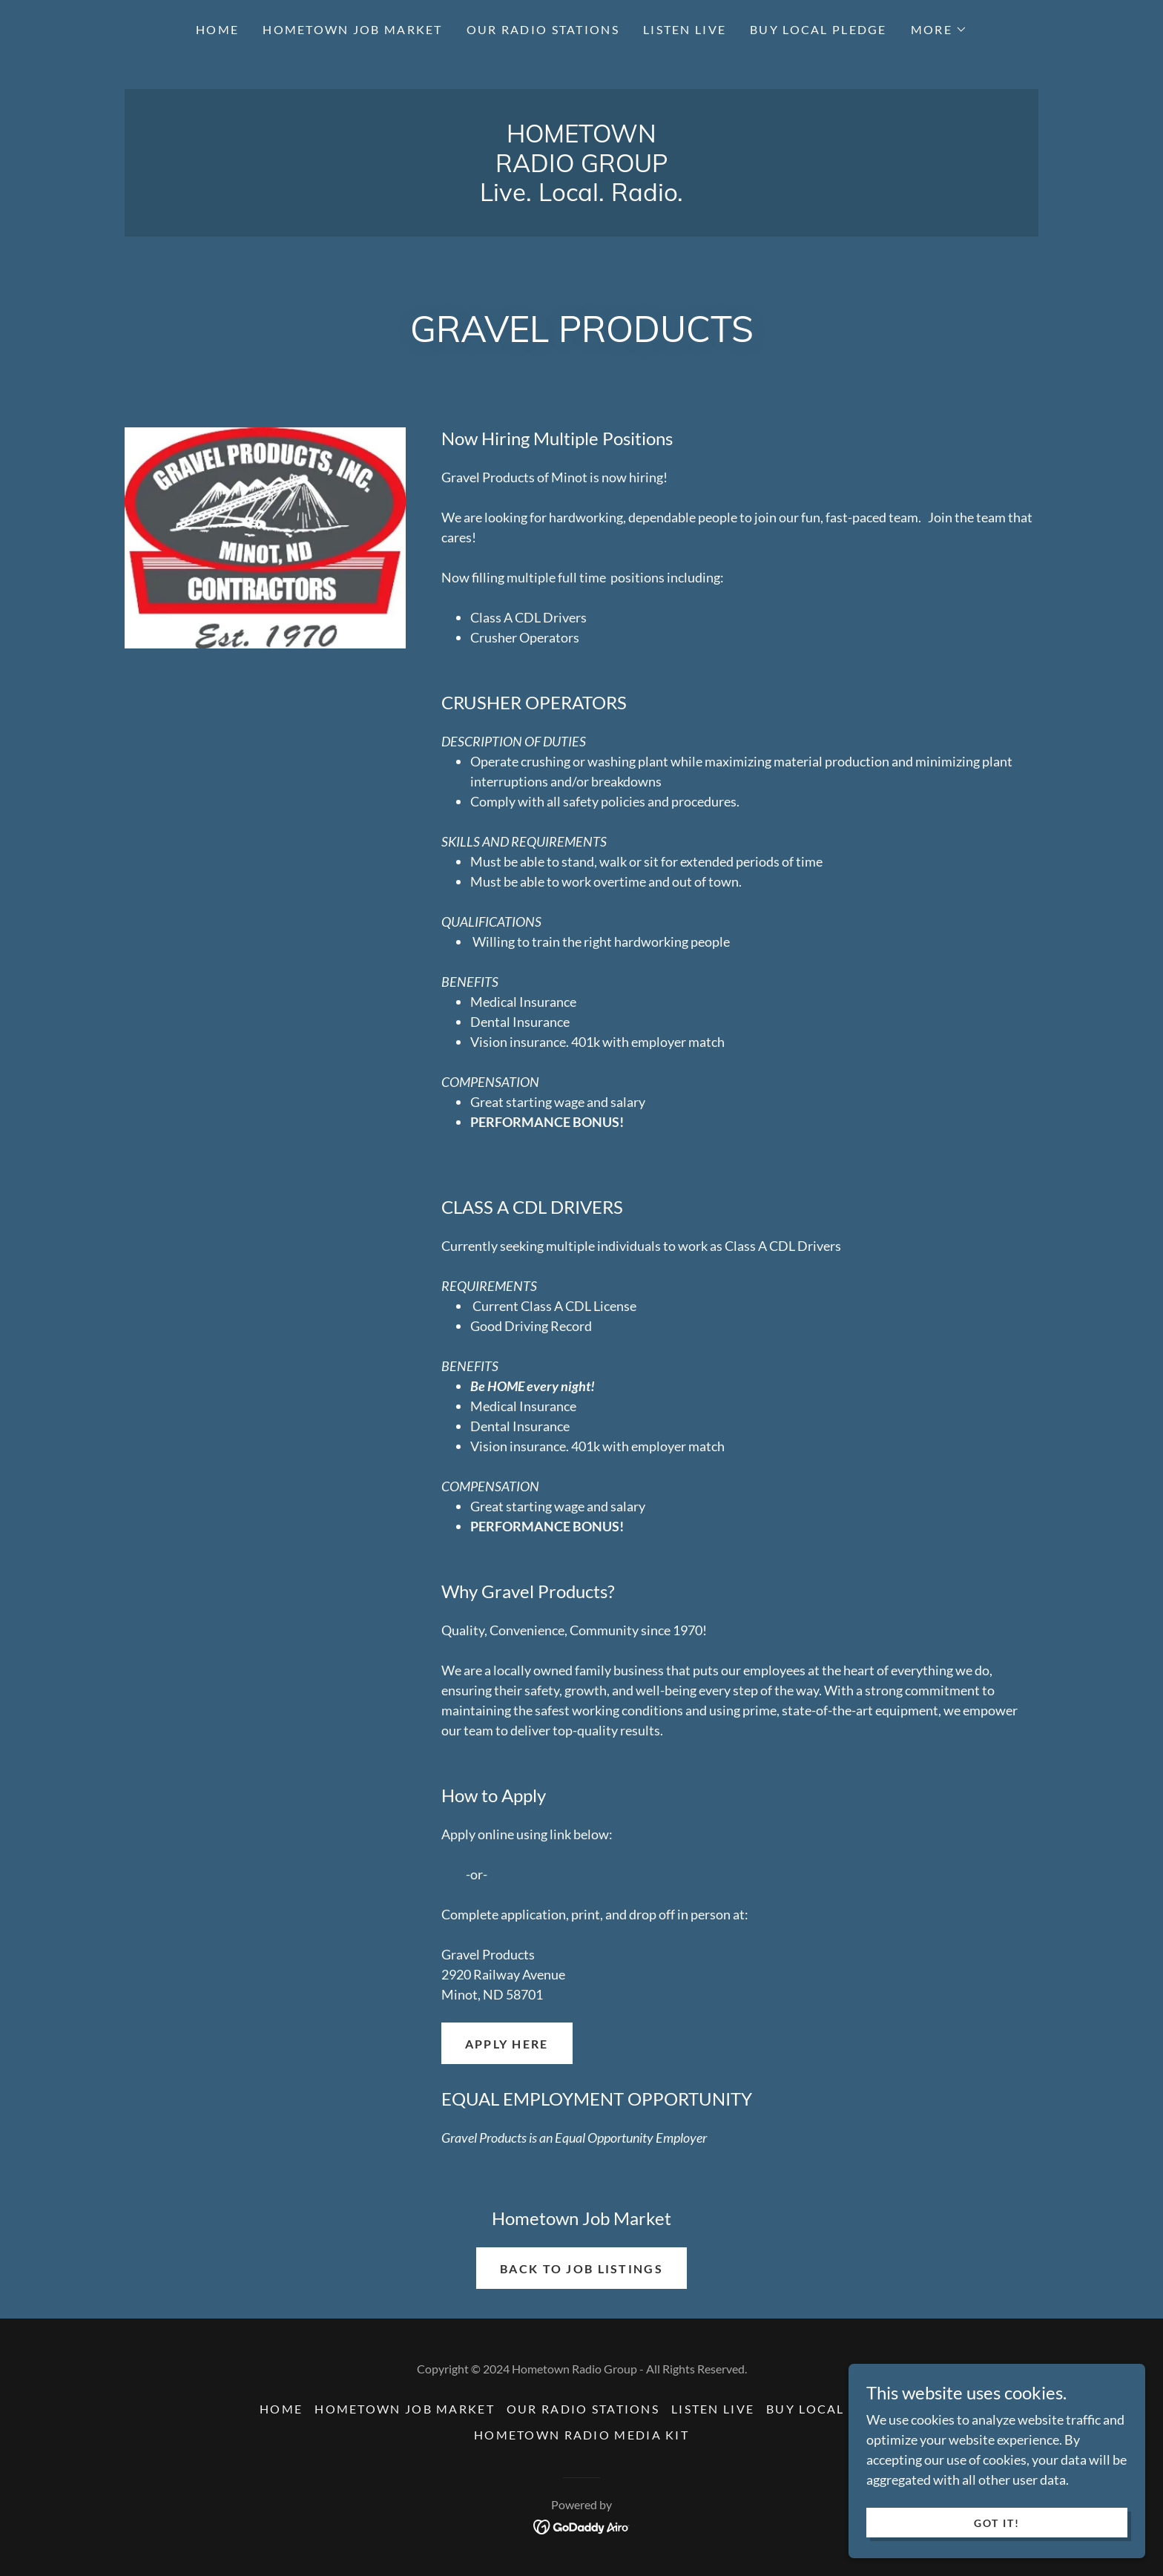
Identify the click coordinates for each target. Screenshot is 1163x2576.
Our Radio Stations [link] (543, 29)
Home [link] (217, 29)
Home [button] (281, 2409)
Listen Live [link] (684, 29)
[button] (939, 30)
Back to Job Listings (581, 2268)
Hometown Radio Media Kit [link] (581, 2435)
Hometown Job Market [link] (352, 29)
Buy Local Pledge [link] (818, 29)
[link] (581, 196)
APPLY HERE (507, 2044)
